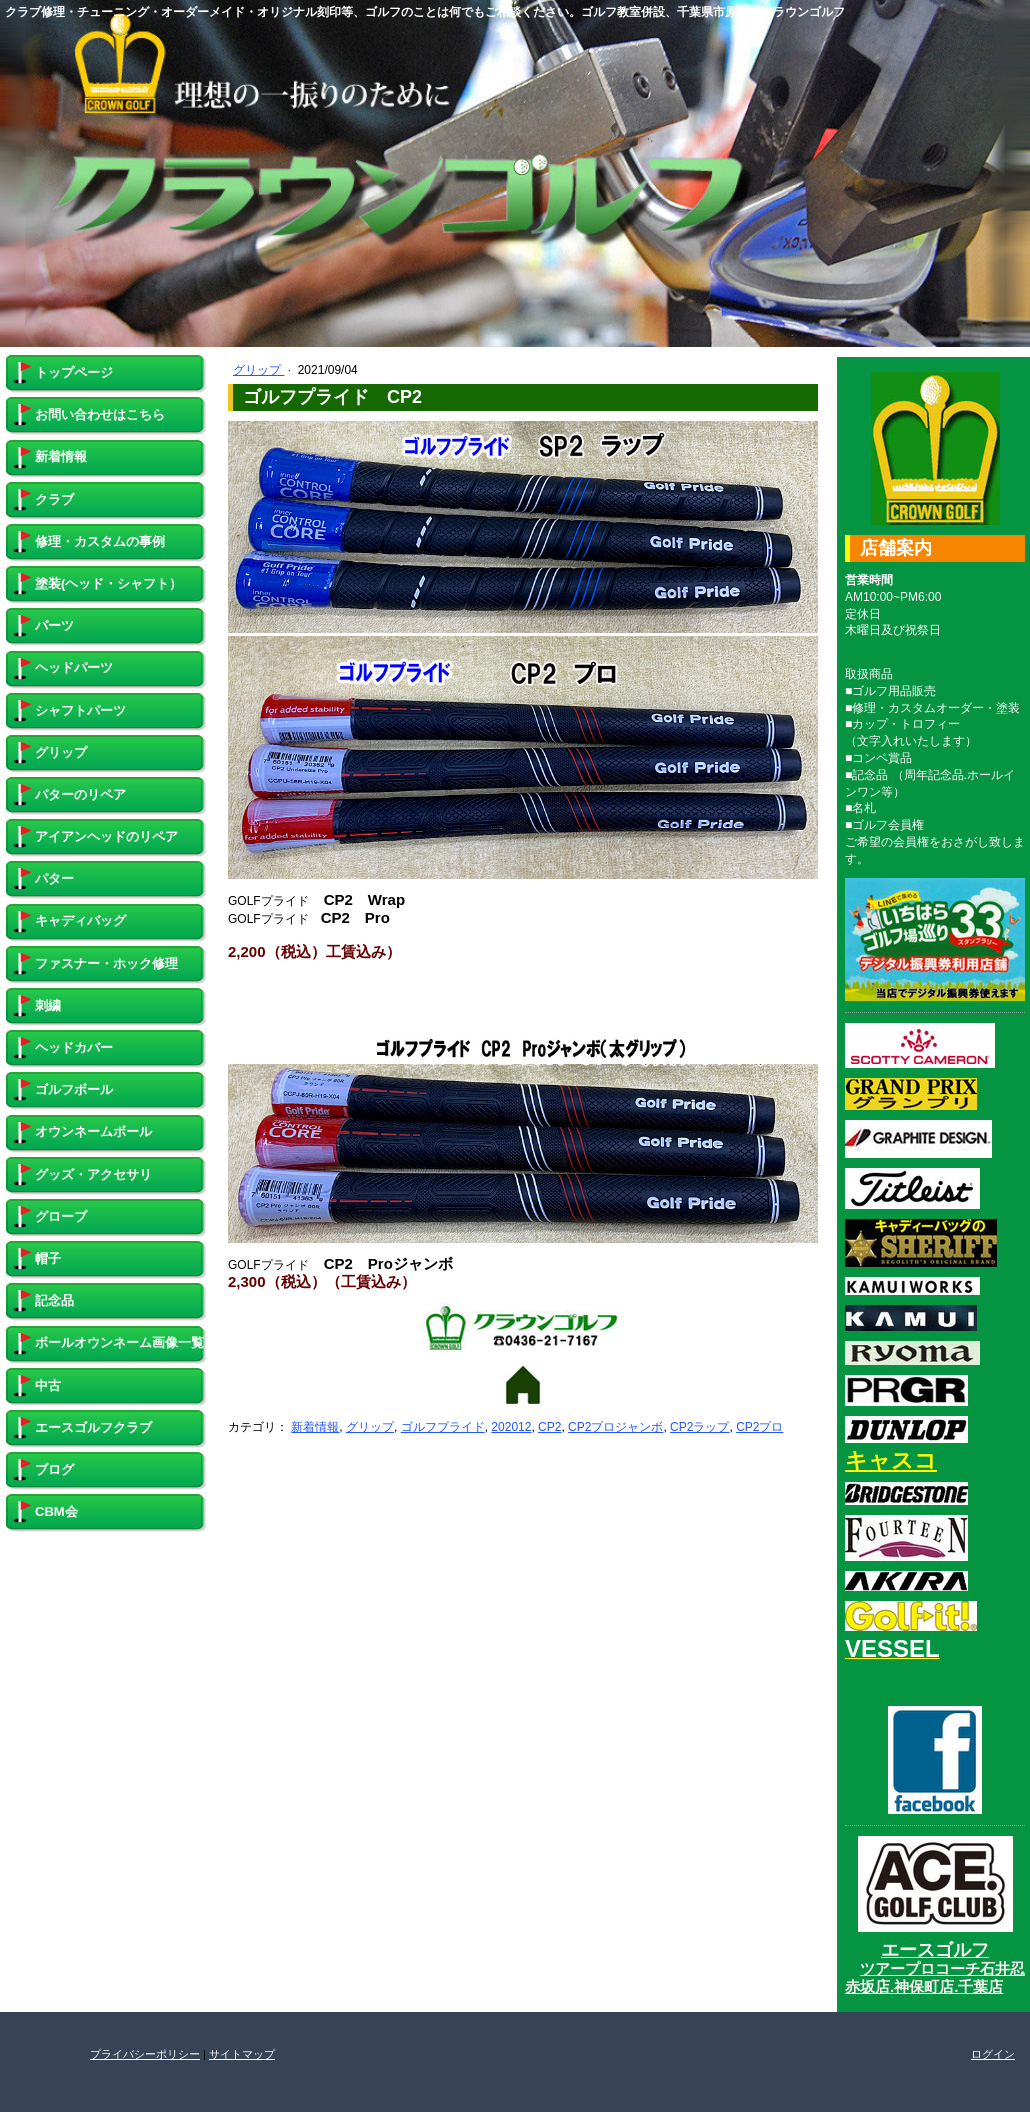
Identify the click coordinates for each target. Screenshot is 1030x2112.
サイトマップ (242, 2054)
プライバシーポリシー (145, 2054)
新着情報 (315, 1427)
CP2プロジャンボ (615, 1427)
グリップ (258, 370)
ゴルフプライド (443, 1427)
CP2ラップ (699, 1427)
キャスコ (891, 1460)
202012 (511, 1427)
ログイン (993, 2054)
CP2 (549, 1427)
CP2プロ (759, 1427)
